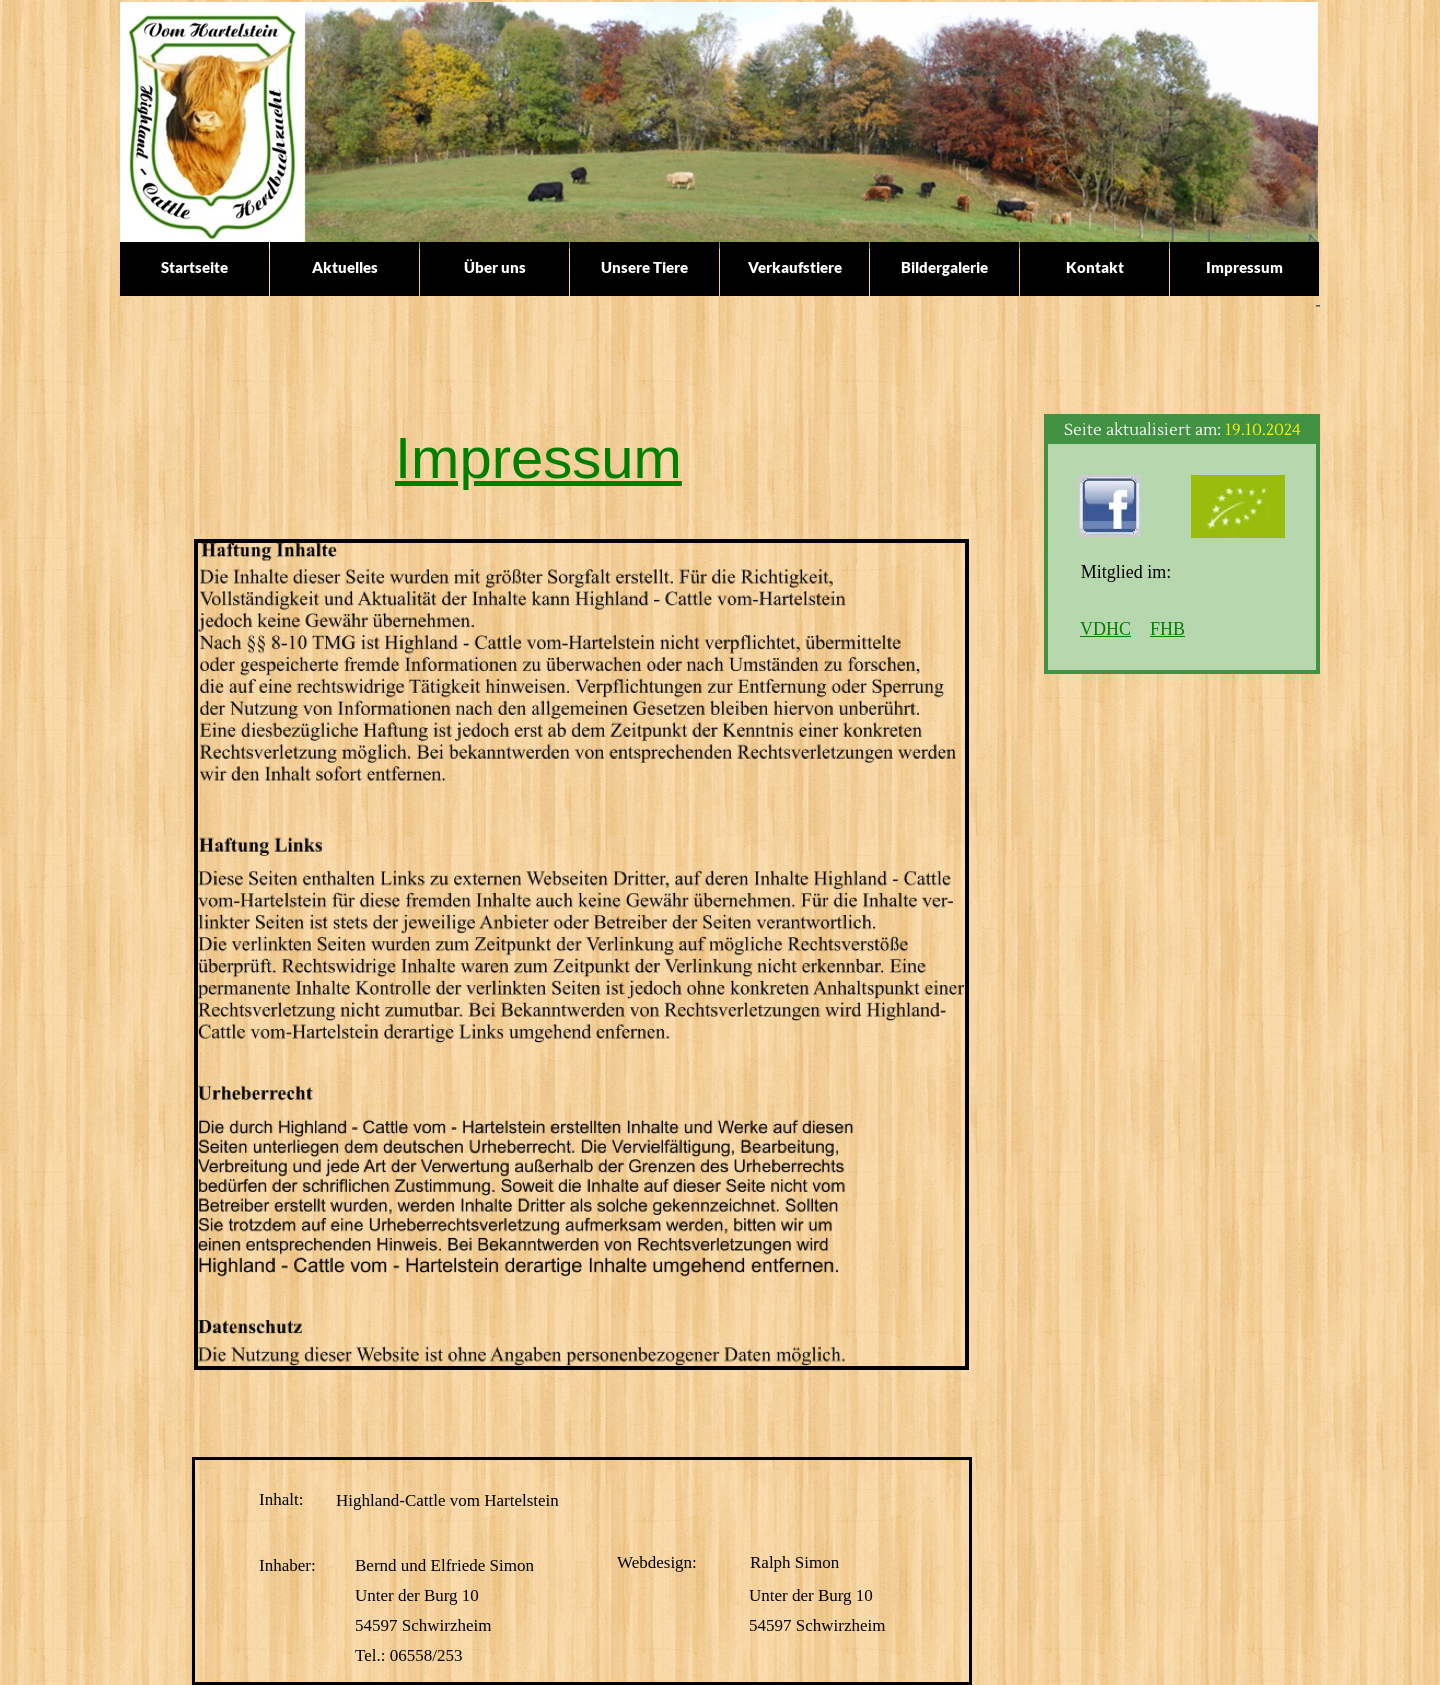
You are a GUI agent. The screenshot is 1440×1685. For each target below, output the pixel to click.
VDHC (1105, 629)
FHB (1167, 629)
